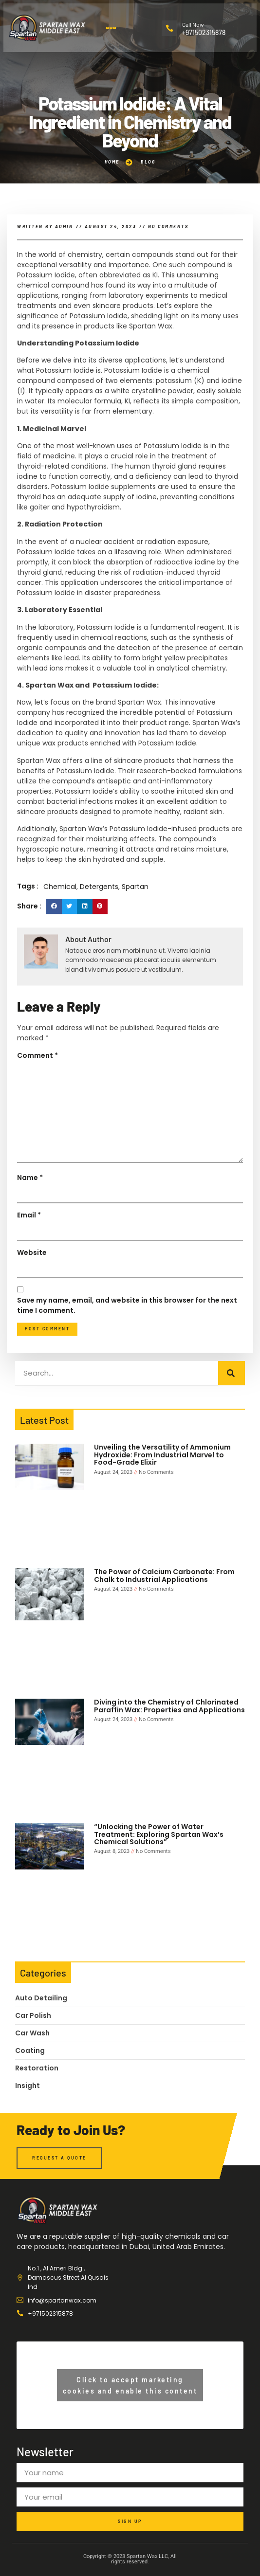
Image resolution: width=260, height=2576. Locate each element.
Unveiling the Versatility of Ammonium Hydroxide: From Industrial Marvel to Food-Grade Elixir (162, 1454)
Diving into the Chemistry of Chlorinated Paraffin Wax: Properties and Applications (169, 1705)
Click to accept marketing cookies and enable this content (130, 2385)
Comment (37, 1169)
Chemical (59, 1000)
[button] (111, 27)
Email (29, 1329)
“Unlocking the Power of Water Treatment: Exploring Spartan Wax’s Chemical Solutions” (158, 1834)
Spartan (135, 1000)
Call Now (193, 24)
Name (30, 1291)
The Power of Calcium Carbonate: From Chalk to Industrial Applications (164, 1575)
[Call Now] (169, 28)
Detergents (99, 1000)
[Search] (231, 1373)
